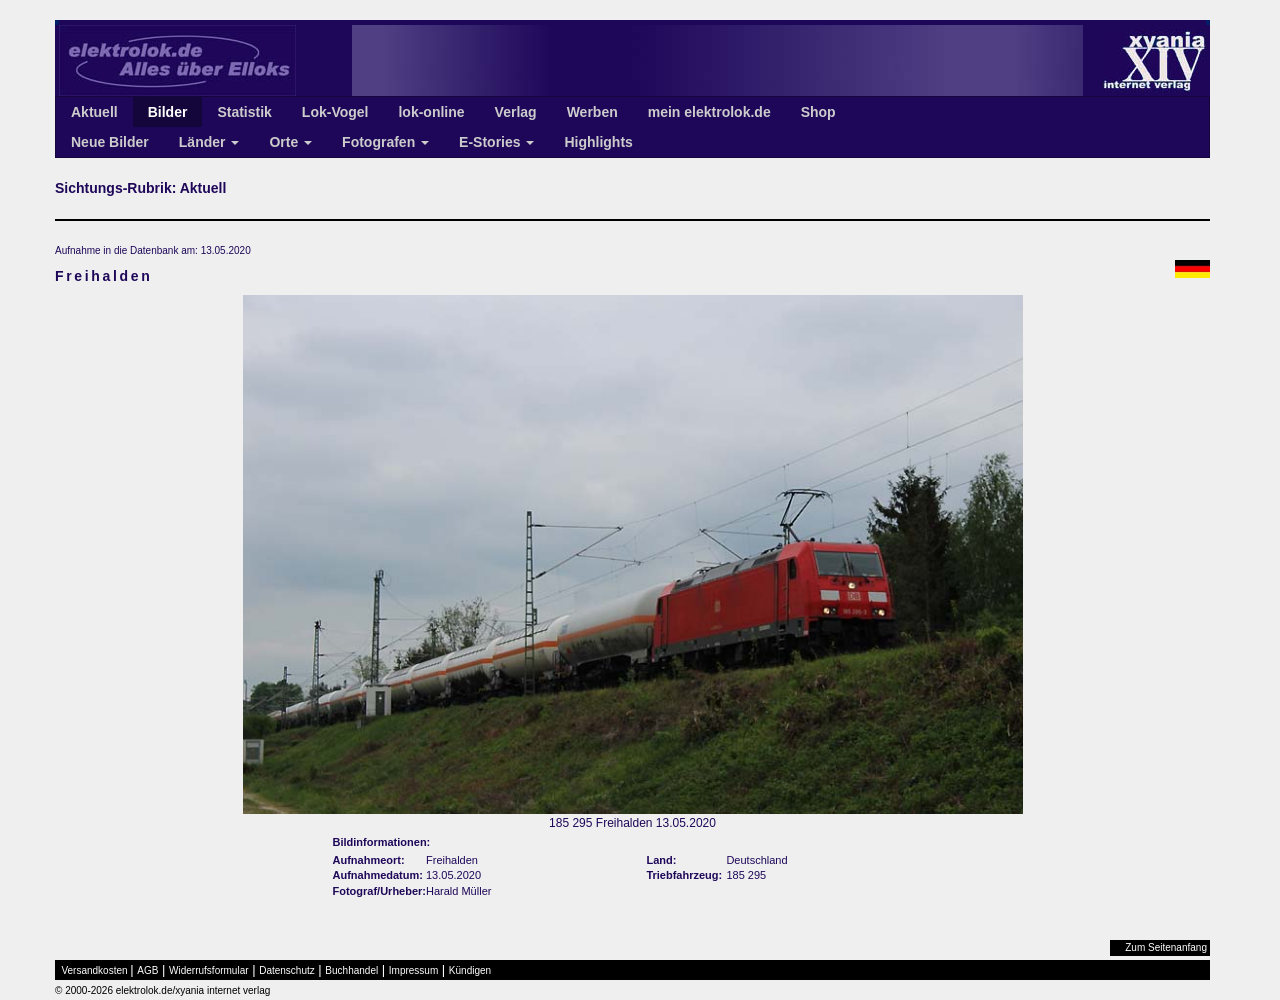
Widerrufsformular (208, 970)
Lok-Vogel (335, 112)
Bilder (168, 112)
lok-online (431, 112)
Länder (209, 142)
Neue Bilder (110, 142)
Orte (290, 142)
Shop (818, 112)
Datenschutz (287, 970)
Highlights (598, 142)
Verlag (516, 112)
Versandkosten (95, 970)
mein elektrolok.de (709, 112)
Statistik (244, 112)
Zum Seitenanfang (1166, 947)
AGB (147, 970)
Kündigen (470, 970)
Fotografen (385, 142)
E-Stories (496, 142)
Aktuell (94, 112)
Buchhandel (351, 970)
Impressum (413, 970)
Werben (592, 112)
